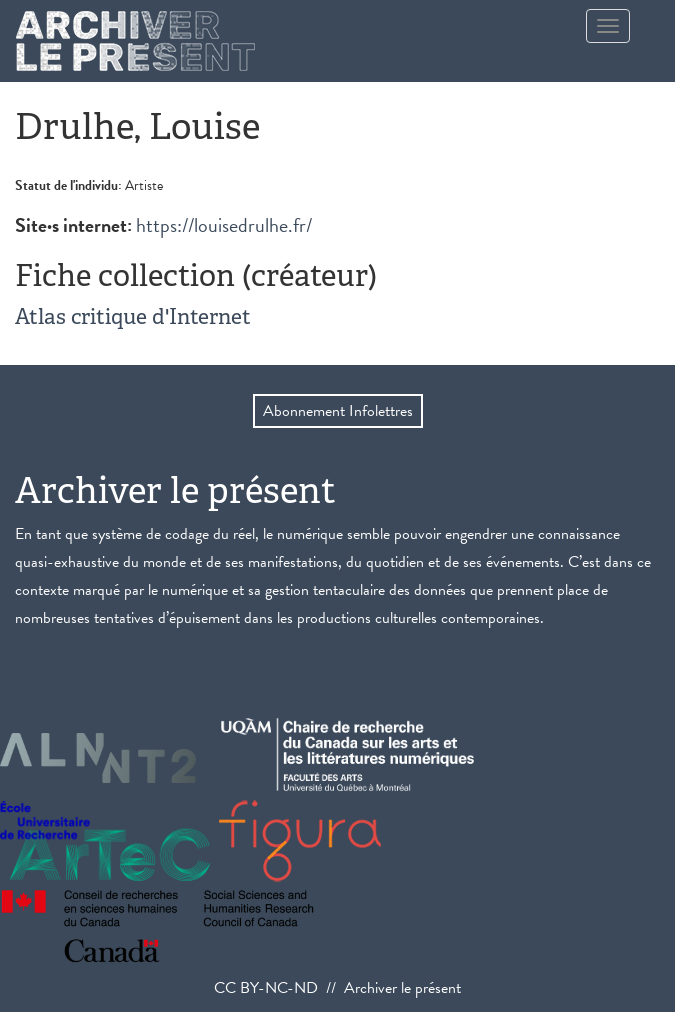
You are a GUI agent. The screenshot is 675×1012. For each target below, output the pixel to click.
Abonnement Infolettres (338, 411)
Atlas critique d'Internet (133, 316)
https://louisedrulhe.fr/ (224, 225)
